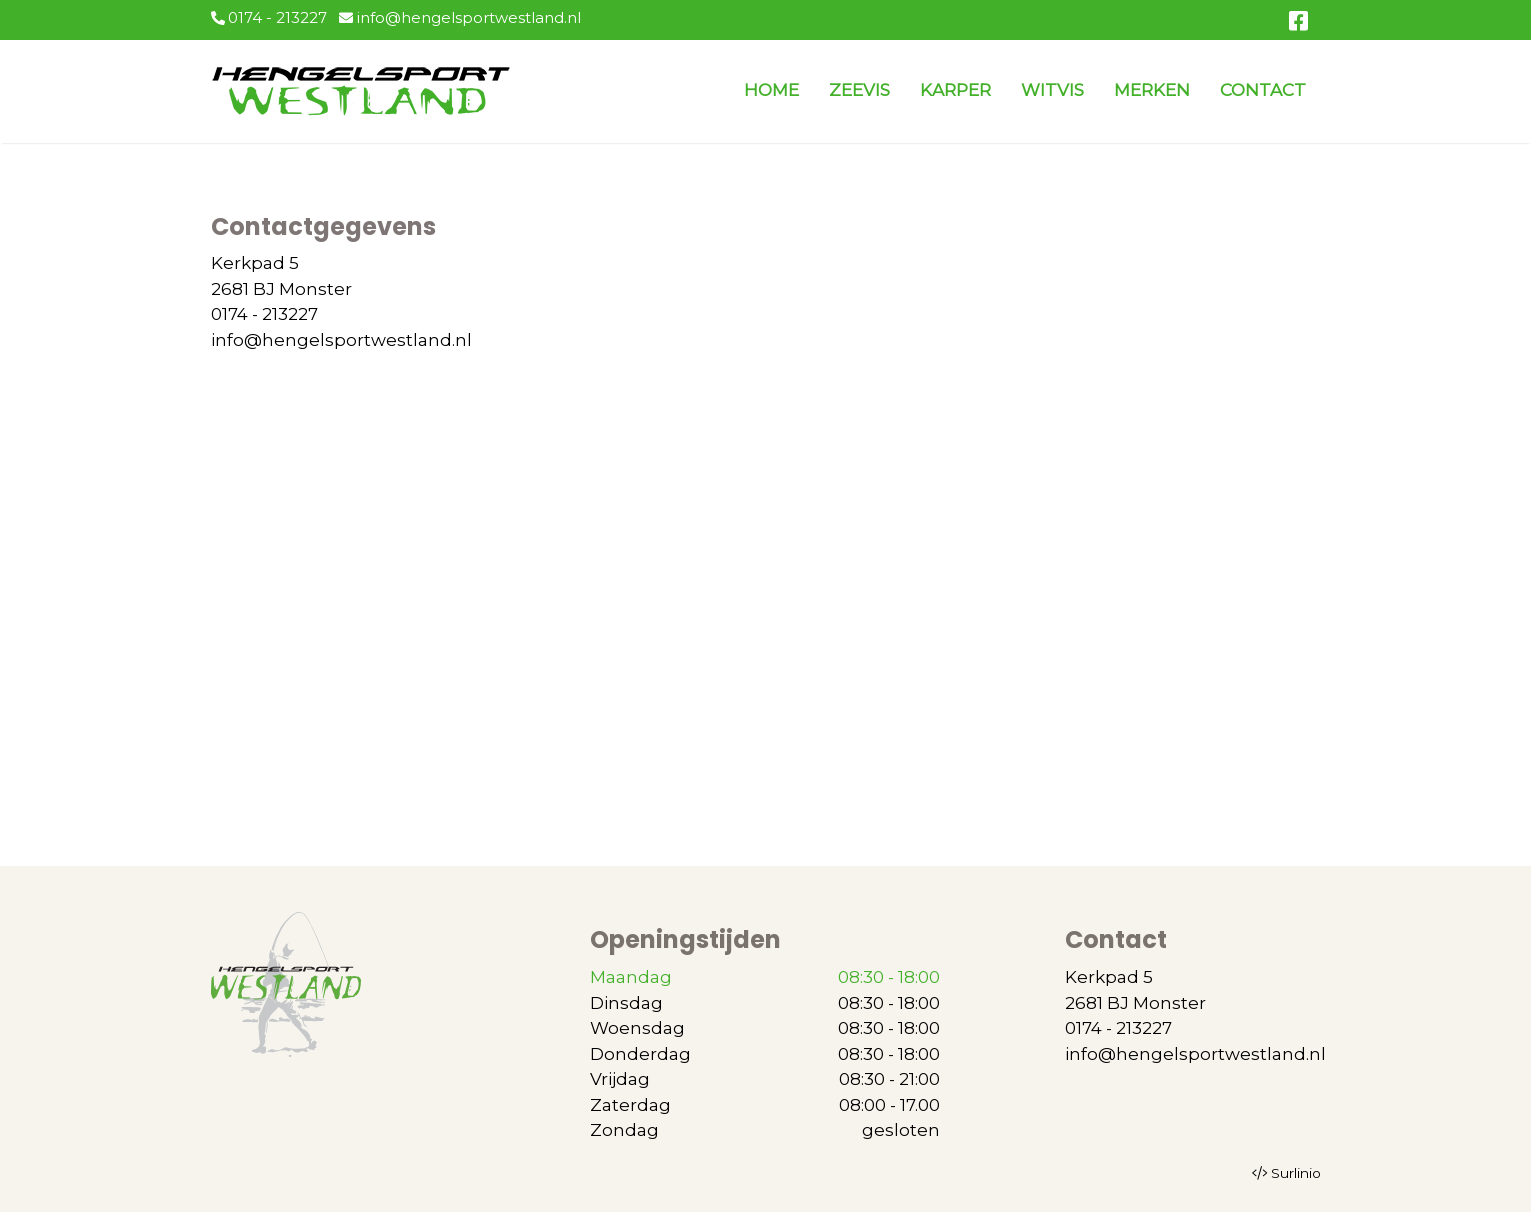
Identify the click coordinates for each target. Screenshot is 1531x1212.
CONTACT (1263, 90)
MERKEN (1152, 90)
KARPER (955, 90)
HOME (771, 90)
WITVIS (1052, 90)
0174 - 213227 (269, 17)
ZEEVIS (859, 90)
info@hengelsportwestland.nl (460, 17)
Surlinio (1296, 1173)
